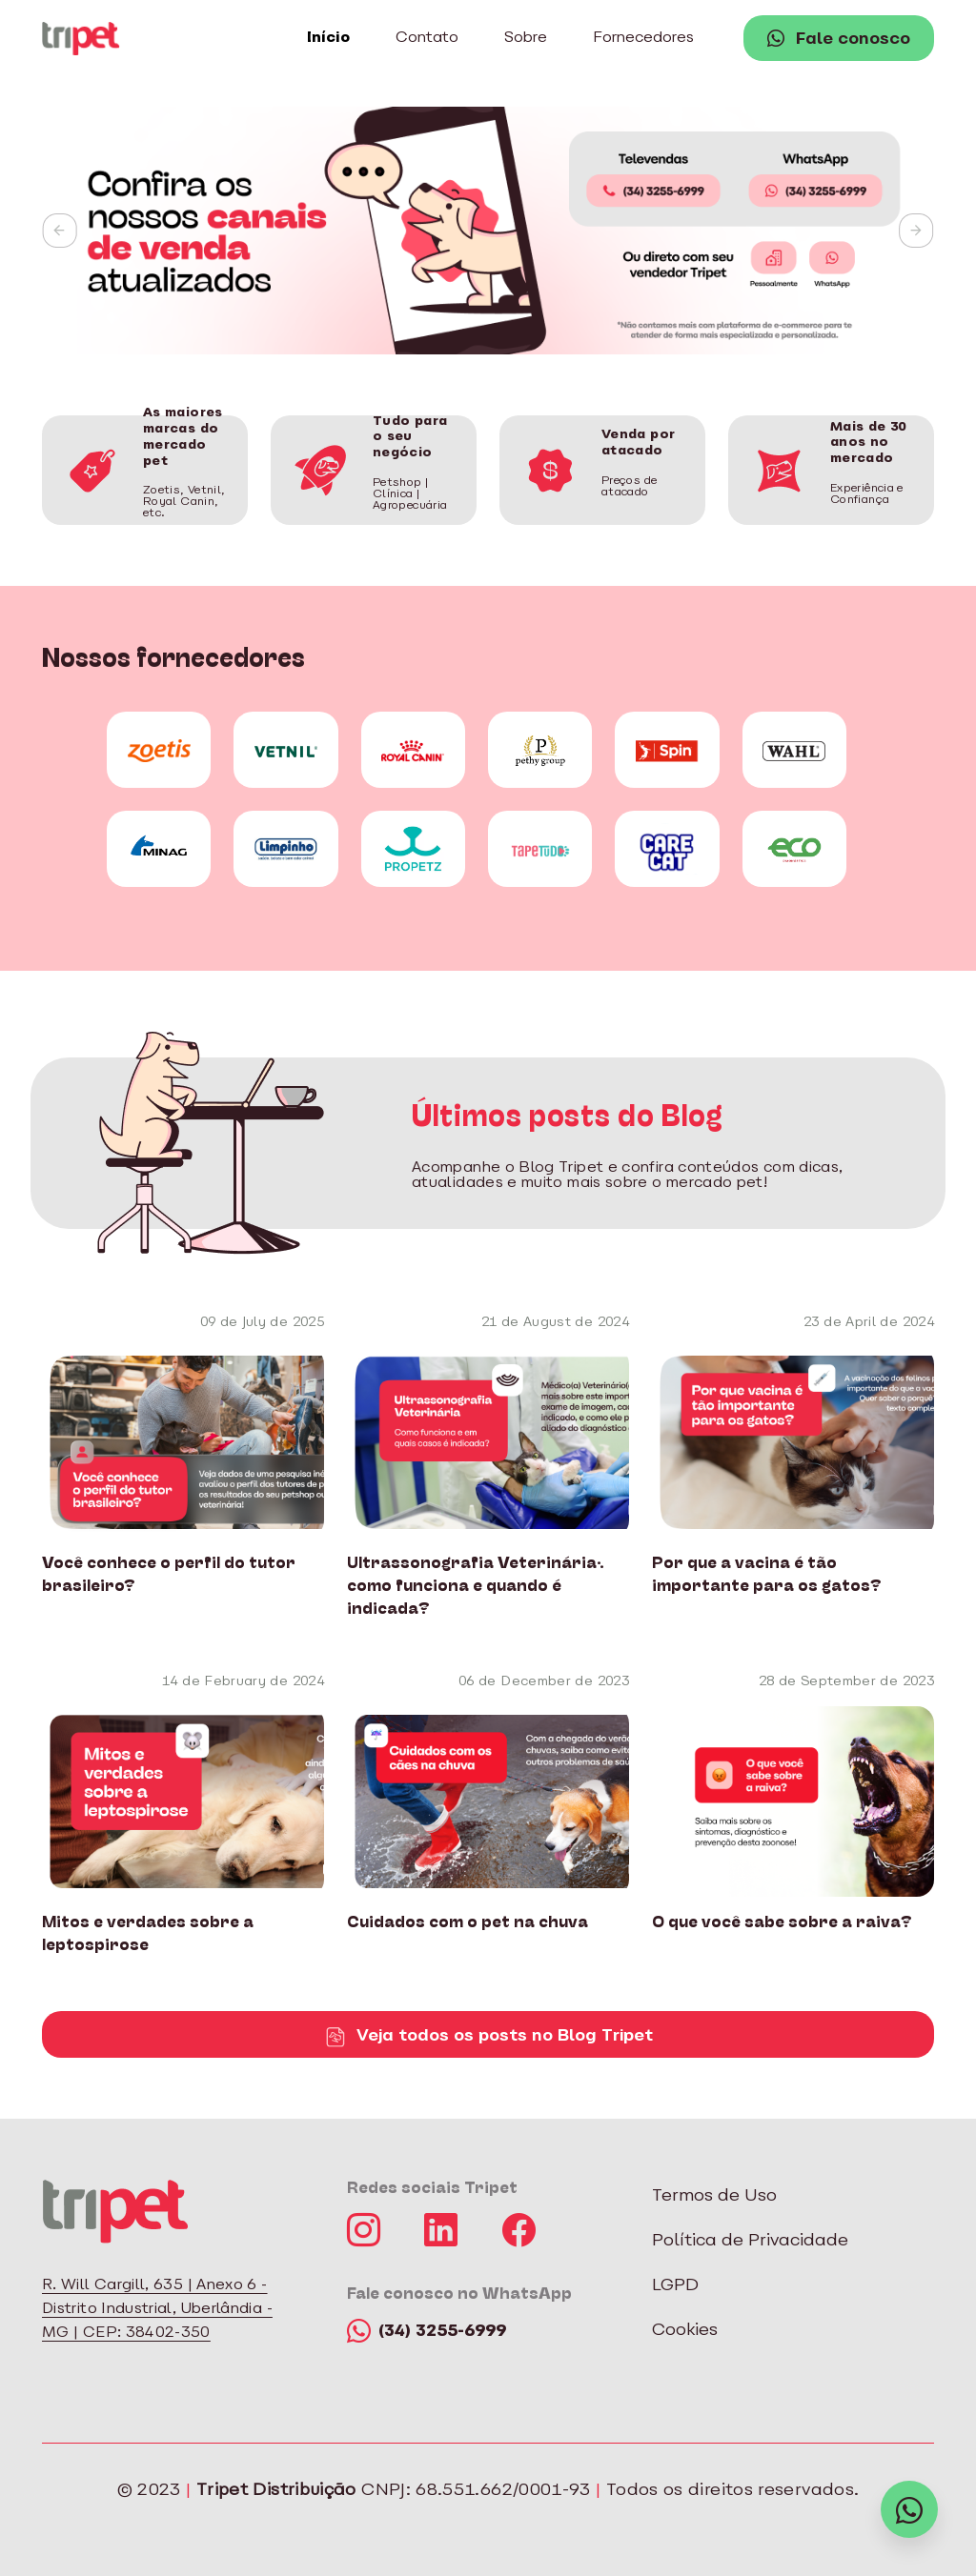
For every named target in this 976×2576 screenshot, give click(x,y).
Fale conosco (838, 40)
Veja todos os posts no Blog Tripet (488, 2036)
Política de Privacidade (750, 2241)
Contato (427, 38)
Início (328, 38)
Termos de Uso (714, 2196)
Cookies (685, 2331)
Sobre (525, 38)
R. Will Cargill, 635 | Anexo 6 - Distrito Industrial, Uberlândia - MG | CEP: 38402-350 (157, 2309)
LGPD (675, 2286)
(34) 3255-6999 (426, 2332)
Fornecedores (643, 38)
